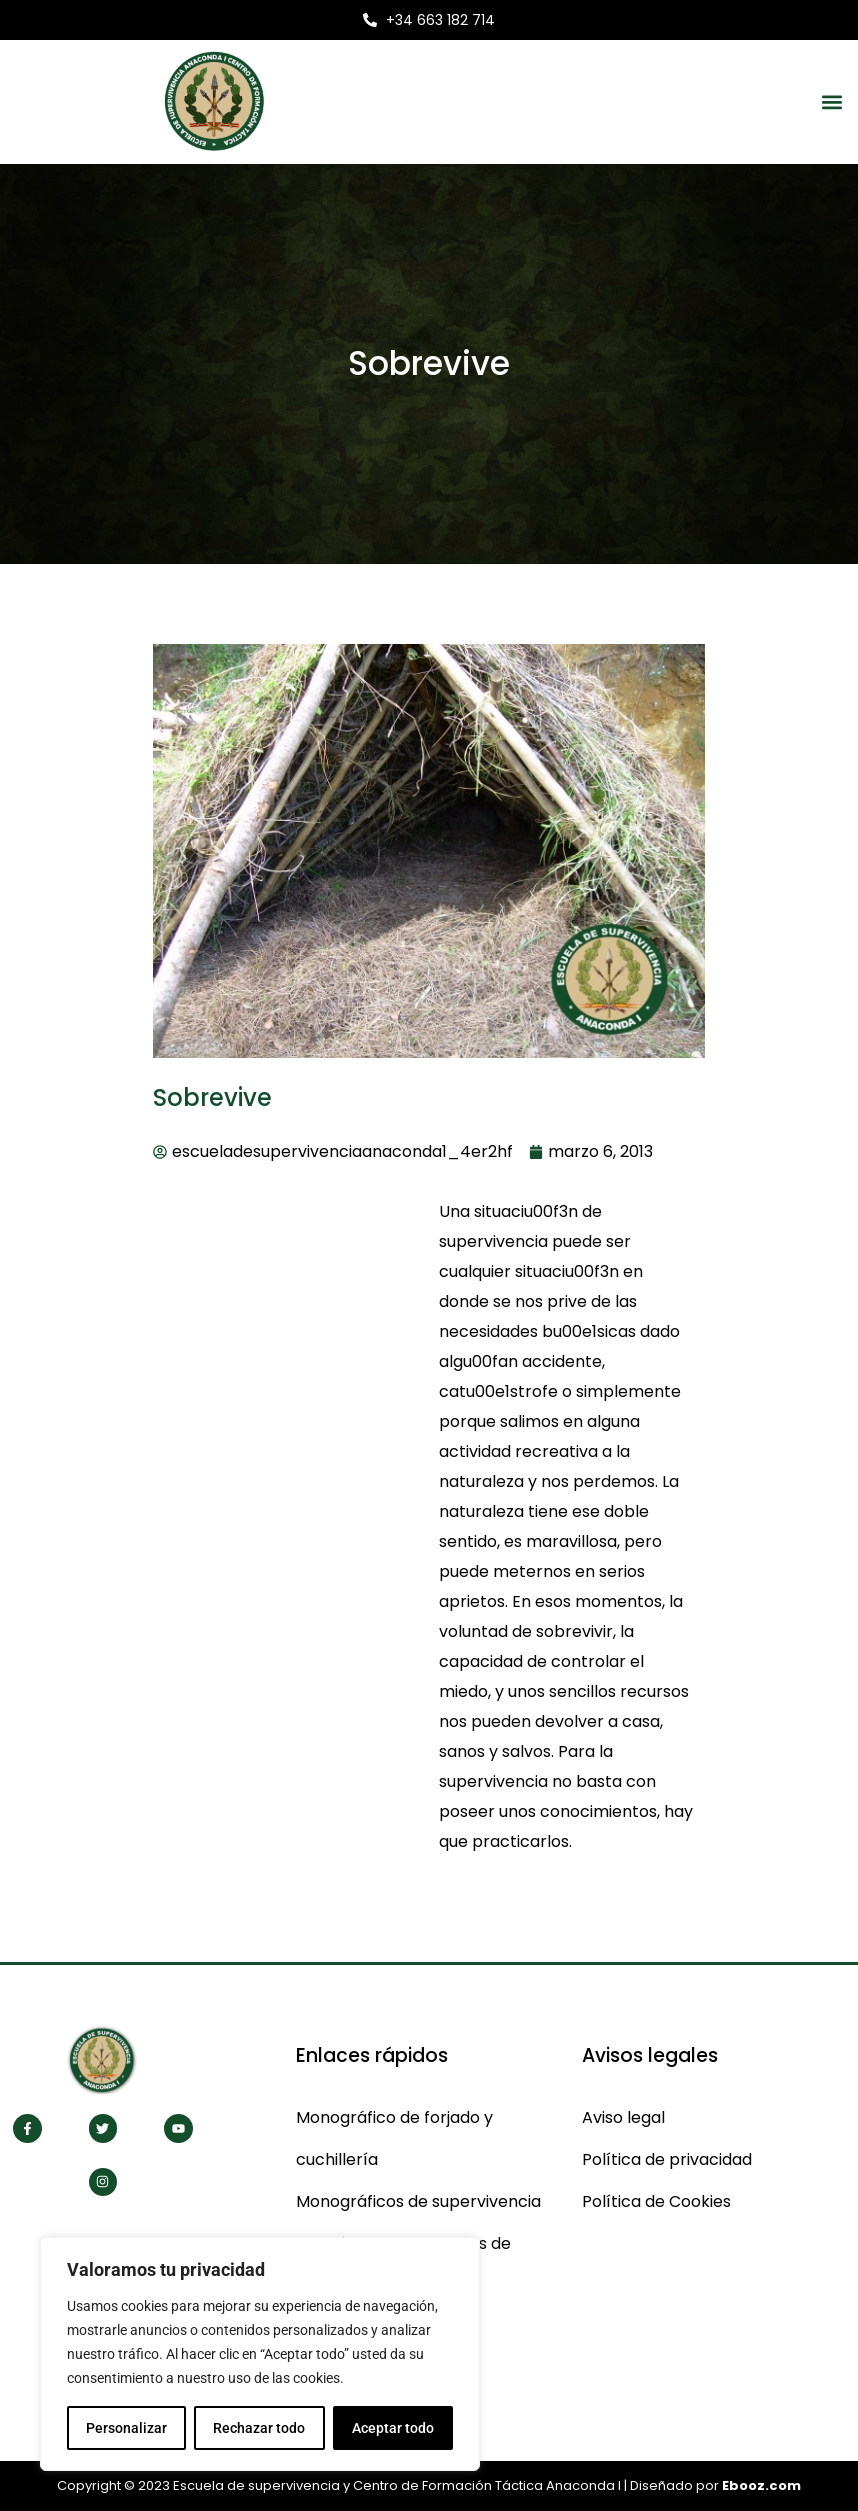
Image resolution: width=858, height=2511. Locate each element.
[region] (260, 2354)
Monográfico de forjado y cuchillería (394, 2138)
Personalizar (126, 2428)
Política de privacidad (667, 2159)
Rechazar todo (259, 2428)
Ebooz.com (761, 2485)
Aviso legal (623, 2117)
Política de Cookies (656, 2201)
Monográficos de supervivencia (418, 2201)
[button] (831, 101)
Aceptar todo (393, 2428)
